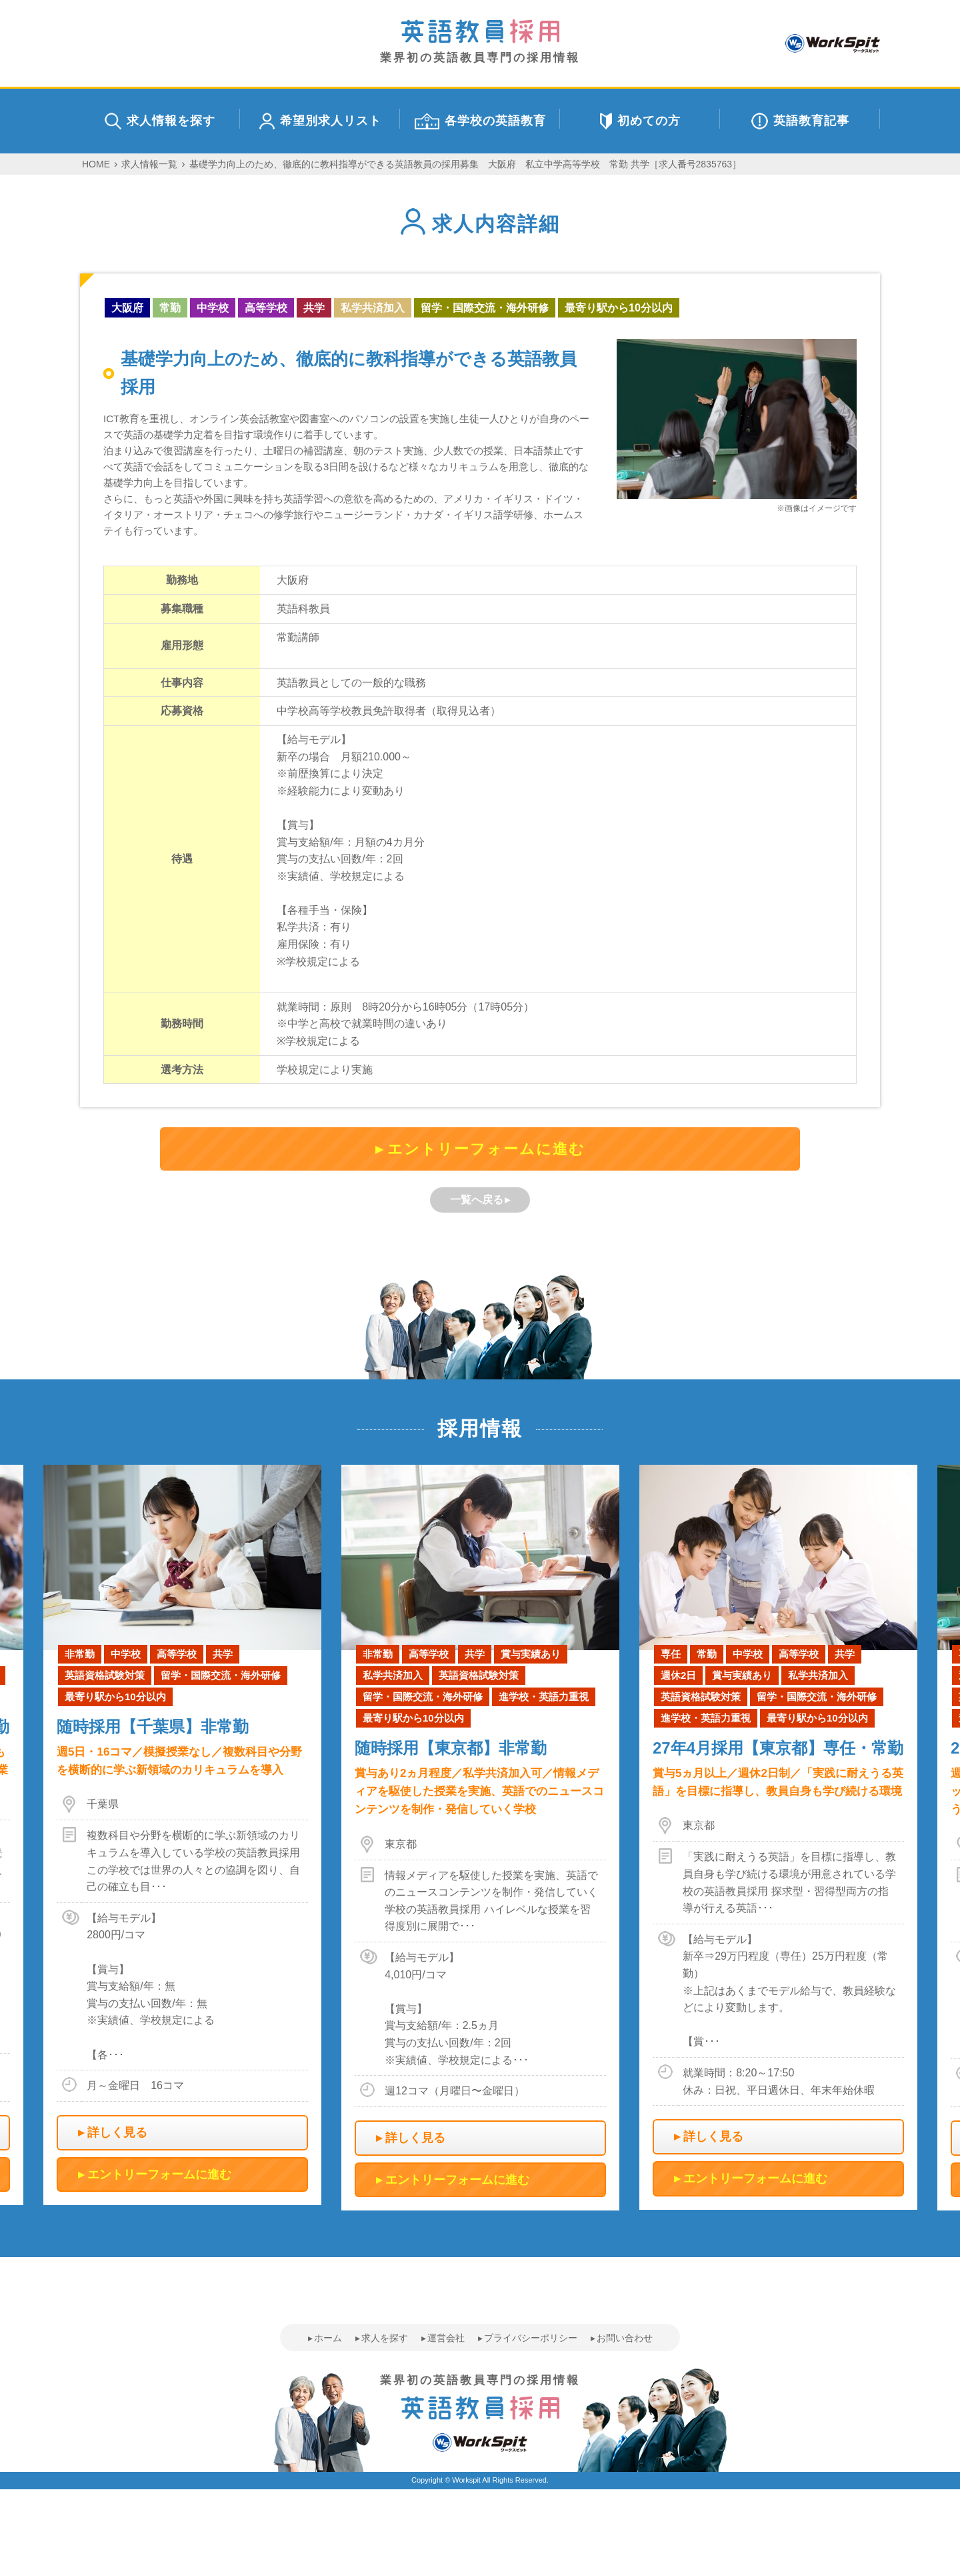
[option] (480, 1837)
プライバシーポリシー (530, 2338)
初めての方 (640, 121)
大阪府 (127, 307)
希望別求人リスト (320, 121)
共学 (314, 307)
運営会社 (446, 2338)
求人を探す (384, 2338)
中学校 (213, 307)
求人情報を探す (160, 121)
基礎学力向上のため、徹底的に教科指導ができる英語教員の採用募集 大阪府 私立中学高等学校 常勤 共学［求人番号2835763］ (465, 164)
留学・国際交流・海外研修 (485, 307)
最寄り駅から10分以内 (619, 307)
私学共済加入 (373, 307)
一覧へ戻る (476, 1199)
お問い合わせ (625, 2338)
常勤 (170, 307)
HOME (96, 164)
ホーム (328, 2338)
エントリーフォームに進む (486, 1149)
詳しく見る (117, 2132)
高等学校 (266, 307)
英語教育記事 (800, 121)
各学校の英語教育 (480, 121)
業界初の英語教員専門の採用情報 (480, 41)
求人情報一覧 (149, 164)
